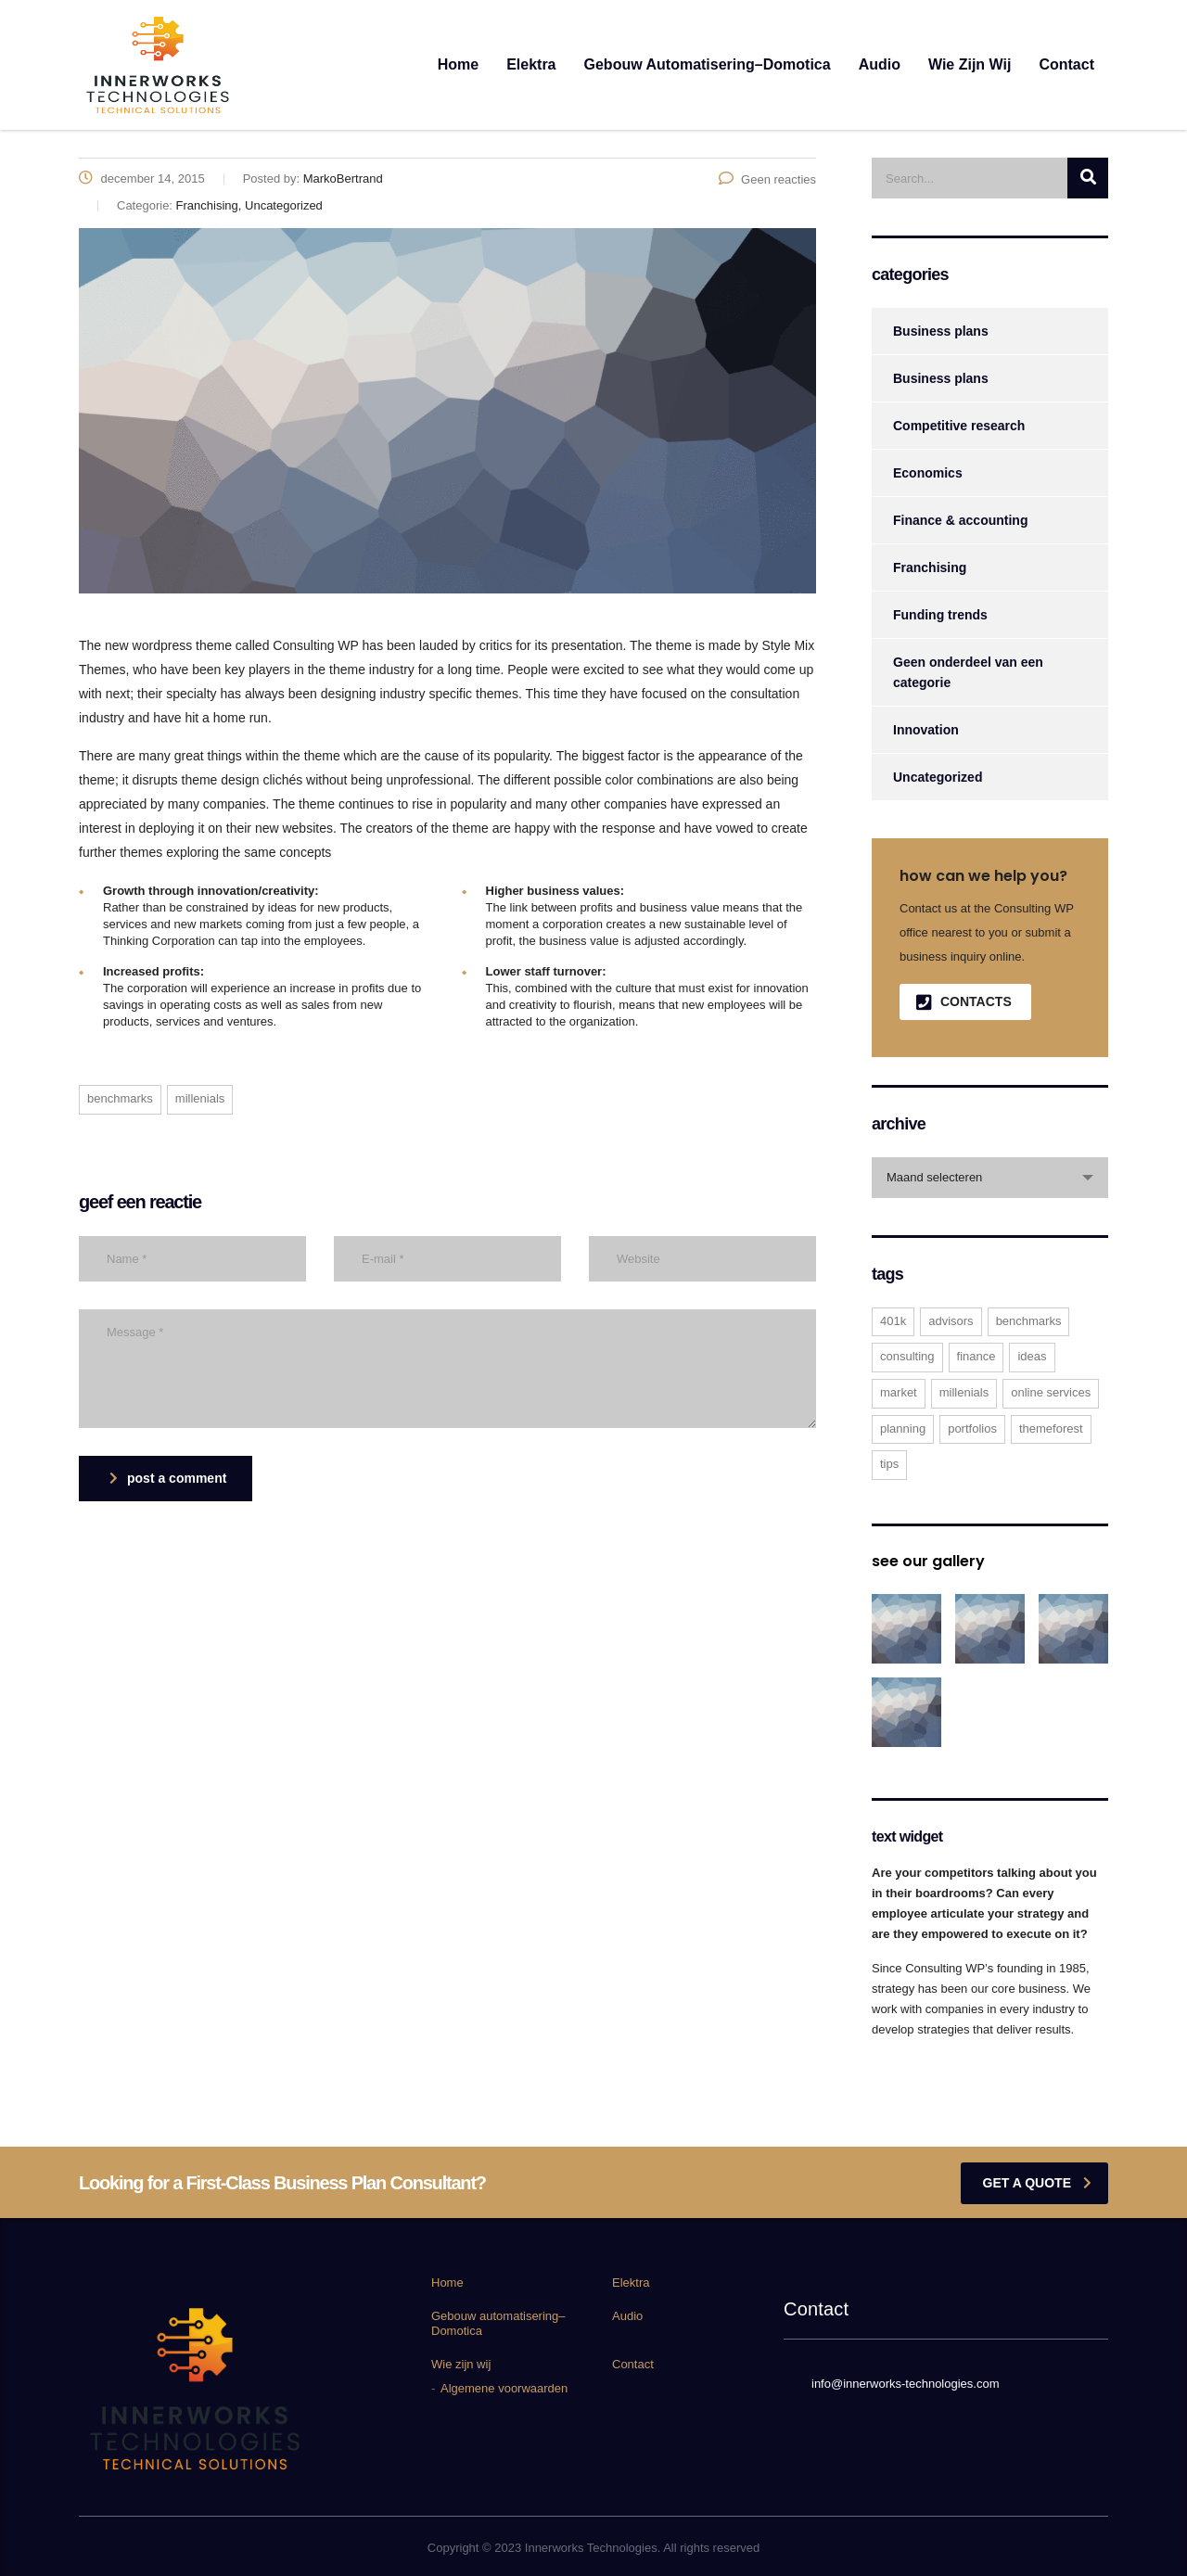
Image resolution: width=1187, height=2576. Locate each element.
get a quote (1037, 2182)
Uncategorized (937, 777)
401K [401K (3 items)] (893, 1321)
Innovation (926, 729)
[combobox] (990, 1177)
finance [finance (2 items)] (976, 1356)
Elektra (530, 64)
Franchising (929, 567)
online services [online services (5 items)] (1051, 1392)
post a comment (167, 1478)
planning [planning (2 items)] (902, 1428)
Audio (879, 64)
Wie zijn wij (969, 64)
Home (458, 64)
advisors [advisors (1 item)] (950, 1321)
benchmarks (120, 1098)
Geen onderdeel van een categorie (968, 672)
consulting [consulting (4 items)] (907, 1356)
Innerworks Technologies (591, 2548)
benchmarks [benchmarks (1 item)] (1029, 1321)
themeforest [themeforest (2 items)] (1051, 1428)
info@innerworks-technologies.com (905, 2384)
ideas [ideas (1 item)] (1031, 1356)
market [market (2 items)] (898, 1392)
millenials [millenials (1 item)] (964, 1392)
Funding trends (940, 614)
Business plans (941, 331)
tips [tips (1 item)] (889, 1464)
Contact (1066, 64)
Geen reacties (767, 179)
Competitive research (959, 425)
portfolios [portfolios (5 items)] (972, 1428)
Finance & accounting (960, 520)
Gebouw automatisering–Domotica (707, 64)
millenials (199, 1098)
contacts (964, 1002)
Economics (928, 472)
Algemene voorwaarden (504, 2388)
